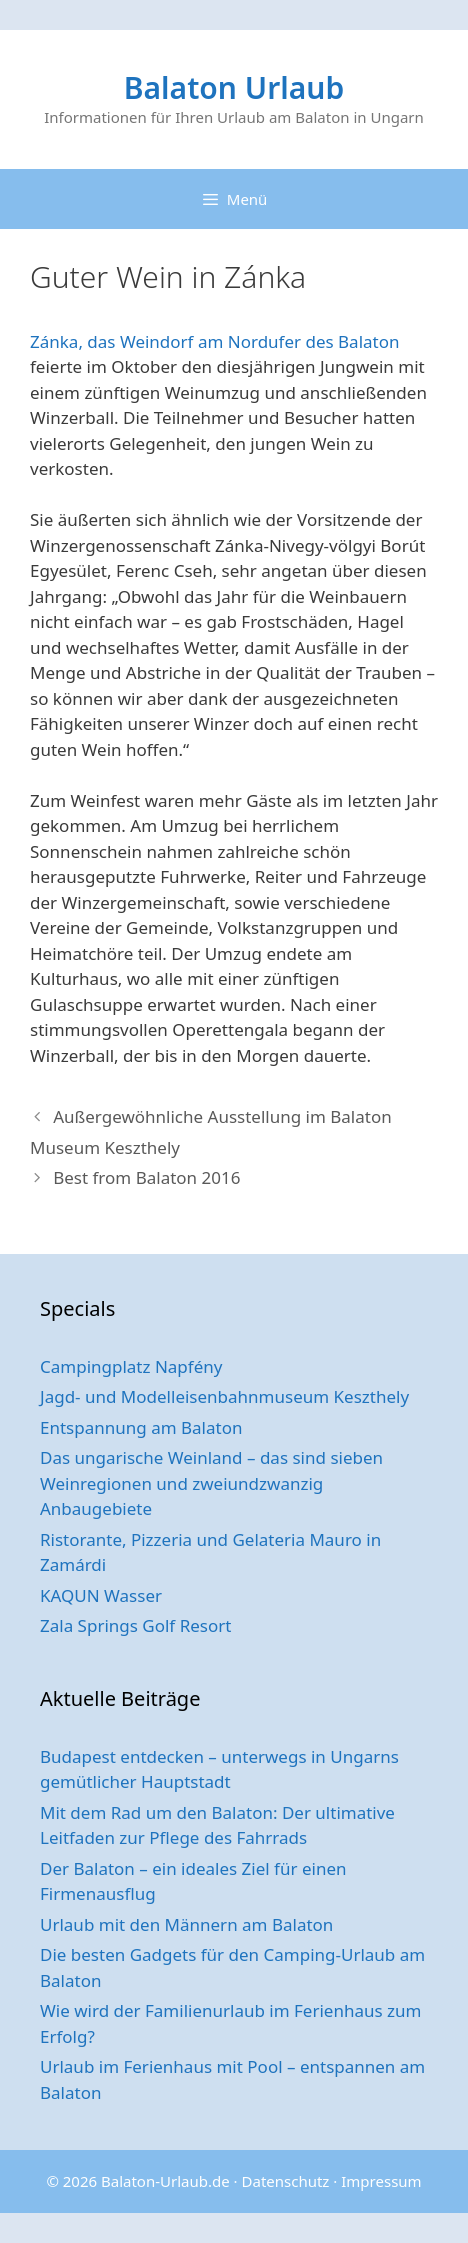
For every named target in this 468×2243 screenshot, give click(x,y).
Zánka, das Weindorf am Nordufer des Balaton (215, 341)
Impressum (381, 2181)
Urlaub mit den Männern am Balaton (186, 1924)
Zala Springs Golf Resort (135, 1625)
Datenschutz (286, 2181)
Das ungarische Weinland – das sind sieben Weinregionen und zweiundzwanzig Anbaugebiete (211, 1483)
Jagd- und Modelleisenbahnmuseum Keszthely (224, 1396)
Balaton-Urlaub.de (165, 2181)
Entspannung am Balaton (141, 1427)
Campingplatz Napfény (131, 1366)
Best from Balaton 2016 (146, 1177)
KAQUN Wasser (101, 1595)
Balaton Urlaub (234, 87)
